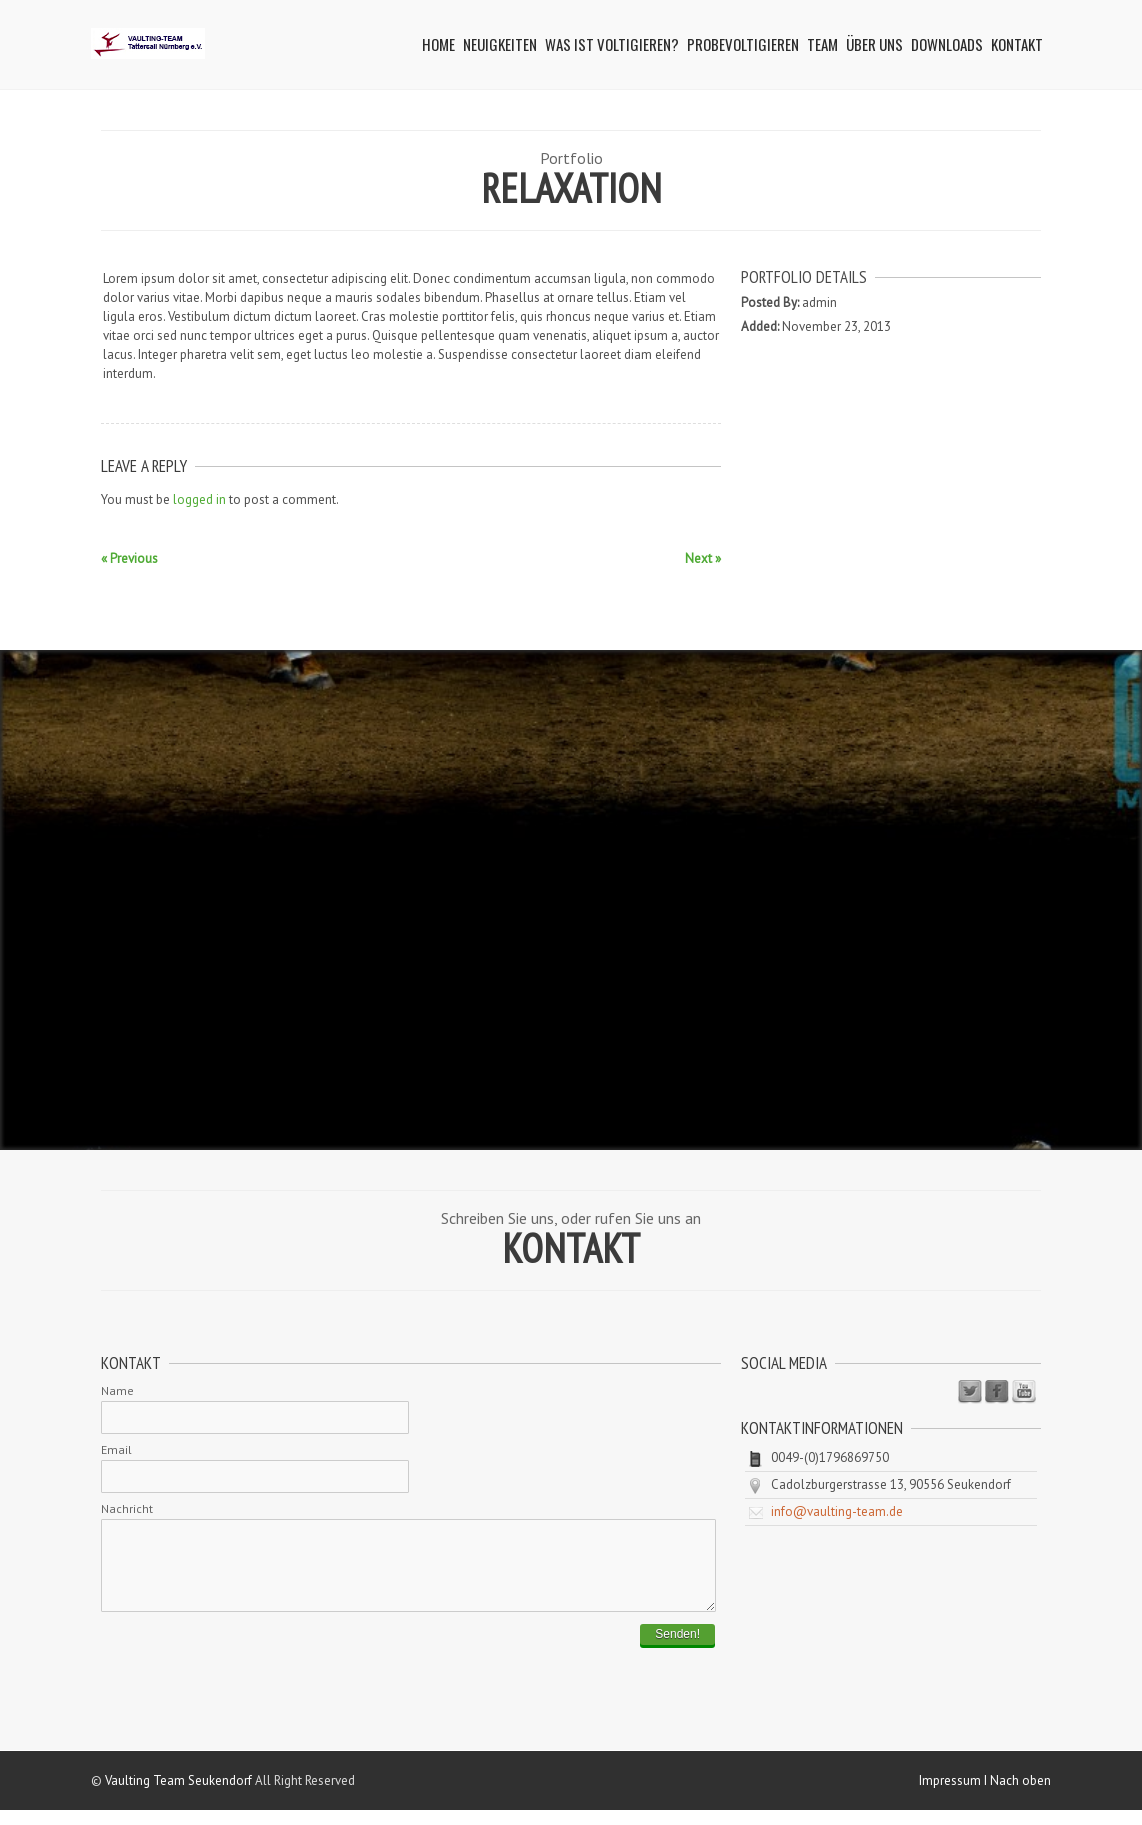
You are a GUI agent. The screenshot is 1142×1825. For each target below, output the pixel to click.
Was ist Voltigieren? (612, 44)
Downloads (947, 44)
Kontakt (1017, 44)
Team (822, 44)
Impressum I (954, 1795)
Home (438, 44)
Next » (703, 558)
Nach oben (1020, 1795)
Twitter (970, 1392)
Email (116, 1449)
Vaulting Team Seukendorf (178, 1795)
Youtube (1024, 1392)
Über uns (874, 44)
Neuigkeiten (500, 44)
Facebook (997, 1392)
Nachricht (127, 1508)
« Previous (129, 558)
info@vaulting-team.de (837, 1511)
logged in (199, 499)
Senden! (677, 1649)
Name (117, 1390)
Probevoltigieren (743, 44)
